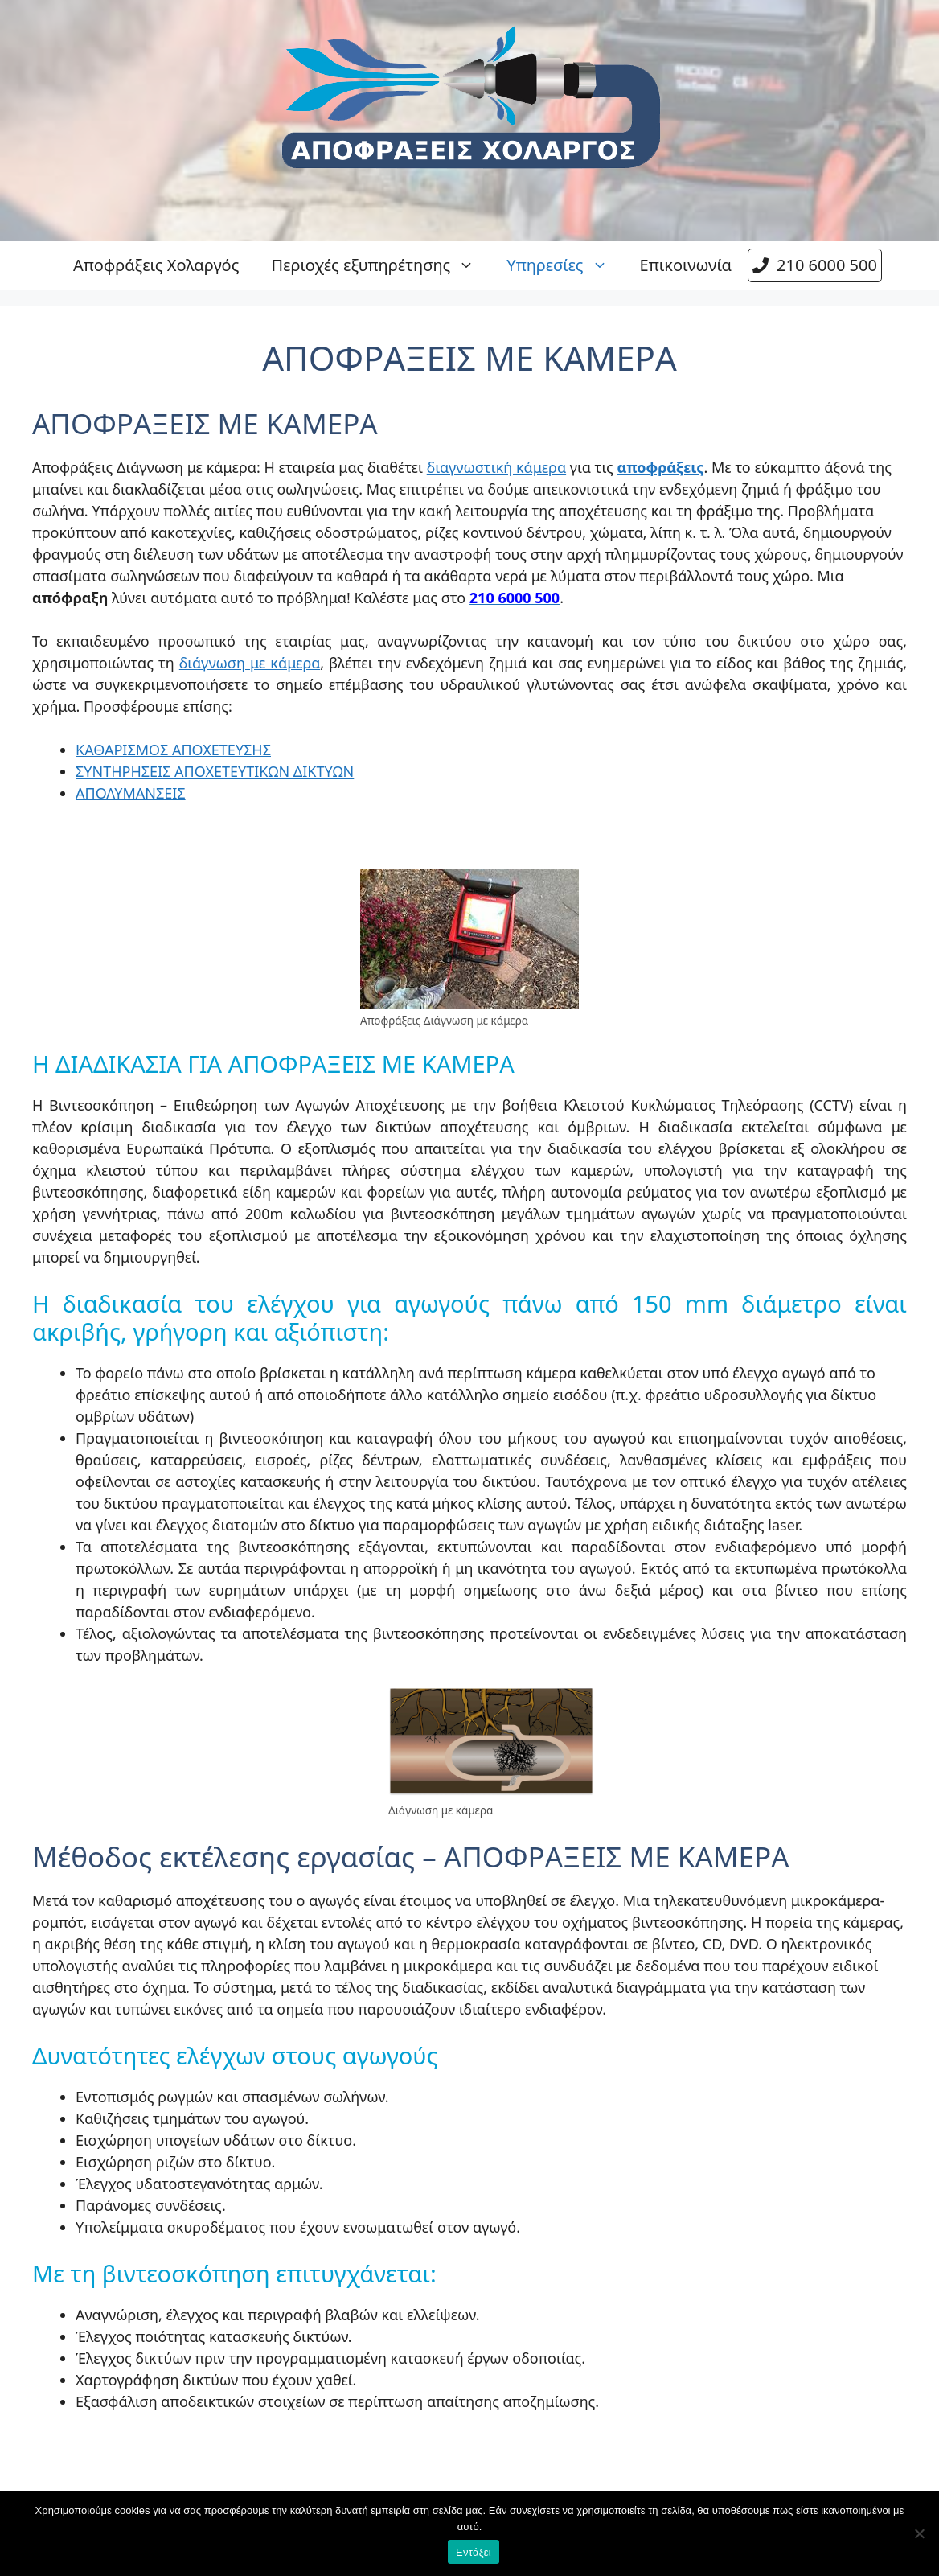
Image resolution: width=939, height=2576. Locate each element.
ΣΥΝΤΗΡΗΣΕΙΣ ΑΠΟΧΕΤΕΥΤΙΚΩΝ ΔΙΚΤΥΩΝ (215, 771)
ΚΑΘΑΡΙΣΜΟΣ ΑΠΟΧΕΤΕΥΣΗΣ (173, 749)
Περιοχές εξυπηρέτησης (380, 265)
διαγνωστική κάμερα (496, 467)
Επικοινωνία (686, 265)
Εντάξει (473, 2552)
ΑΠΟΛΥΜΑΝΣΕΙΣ (131, 793)
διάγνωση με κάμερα (249, 662)
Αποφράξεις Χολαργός (156, 265)
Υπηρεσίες (564, 265)
